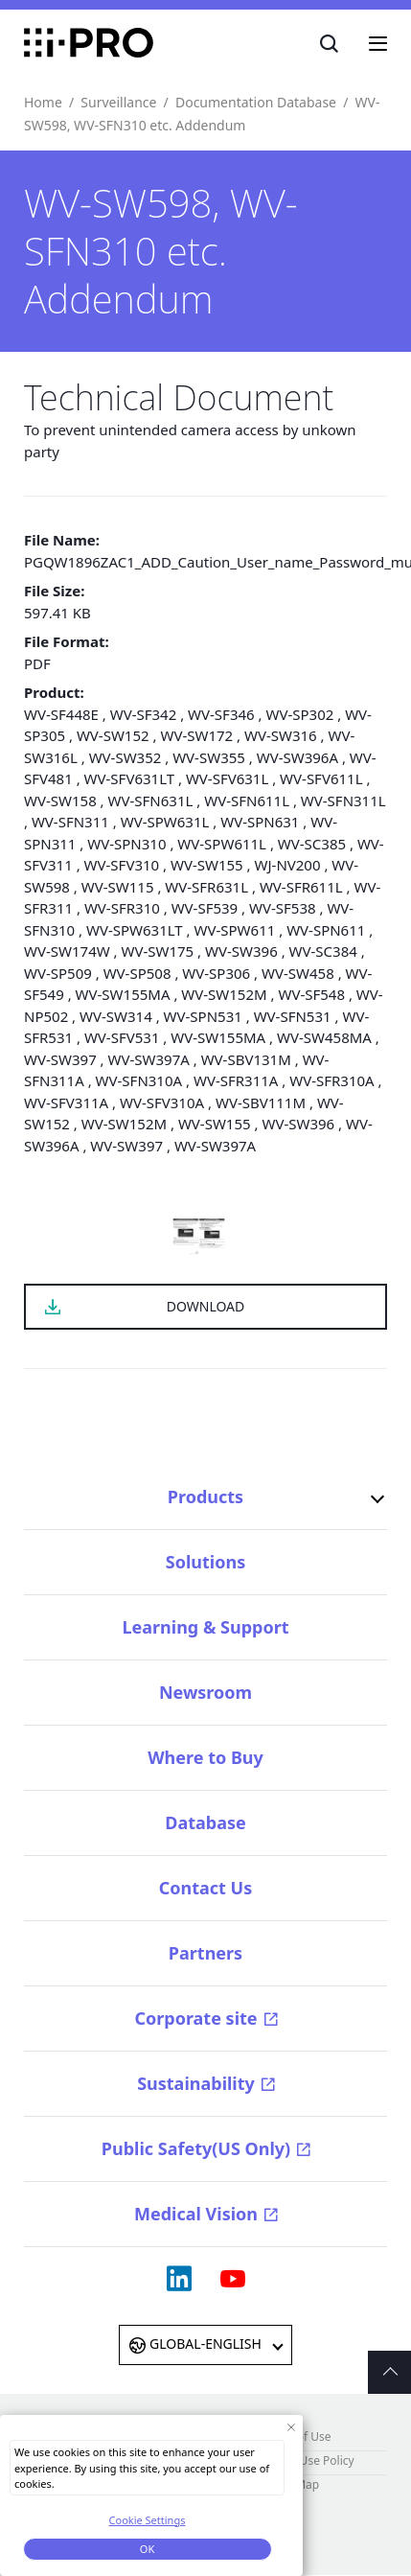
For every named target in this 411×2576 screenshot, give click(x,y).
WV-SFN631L (151, 800)
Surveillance (118, 102)
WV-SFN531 (292, 1016)
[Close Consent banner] (291, 2427)
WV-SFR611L (301, 886)
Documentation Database (255, 102)
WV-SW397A (149, 1059)
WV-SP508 (137, 973)
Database (205, 1822)
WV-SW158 (60, 800)
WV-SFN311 (70, 821)
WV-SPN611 (325, 930)
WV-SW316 (280, 735)
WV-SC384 (323, 951)
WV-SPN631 (259, 821)
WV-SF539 (205, 907)
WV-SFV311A (66, 1102)
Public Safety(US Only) (196, 2148)
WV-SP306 (216, 973)
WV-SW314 (116, 1016)
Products (205, 1496)
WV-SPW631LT (134, 930)
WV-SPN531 (203, 1016)
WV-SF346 (221, 714)
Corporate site (195, 2018)
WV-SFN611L (246, 800)
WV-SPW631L (165, 821)
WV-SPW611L (221, 843)
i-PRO (88, 43)
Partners (205, 1952)
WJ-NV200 (288, 864)
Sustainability (196, 2083)
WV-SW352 (125, 757)
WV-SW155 (207, 864)
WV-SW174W (67, 951)
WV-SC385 (312, 843)
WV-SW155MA (123, 994)
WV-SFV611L (321, 778)
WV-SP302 (299, 714)
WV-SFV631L (227, 778)
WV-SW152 (113, 735)
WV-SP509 (58, 973)
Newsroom (205, 1692)
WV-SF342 (143, 714)
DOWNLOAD (206, 1306)
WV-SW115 (117, 886)
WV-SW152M (223, 994)
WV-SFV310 (122, 864)
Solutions (205, 1561)
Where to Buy (205, 1757)
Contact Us (206, 1887)
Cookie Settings (147, 2520)
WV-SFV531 (122, 1037)
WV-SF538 (282, 907)
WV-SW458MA (324, 1037)
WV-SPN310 (126, 843)
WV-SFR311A (236, 1080)
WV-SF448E (61, 714)
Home (43, 102)
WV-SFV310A (162, 1102)
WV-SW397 (60, 1059)
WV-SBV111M (261, 1102)
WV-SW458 (298, 973)
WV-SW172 (196, 735)
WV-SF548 (311, 994)
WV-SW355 (208, 757)
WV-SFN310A (139, 1080)
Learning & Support (205, 1626)
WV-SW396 (241, 951)
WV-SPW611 (235, 930)
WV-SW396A (297, 757)
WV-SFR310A (331, 1080)
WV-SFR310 (122, 907)
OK (147, 2548)
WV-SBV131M (246, 1059)
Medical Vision (196, 2213)
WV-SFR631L (206, 886)
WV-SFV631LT (129, 778)
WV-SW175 (157, 951)
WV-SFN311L (343, 800)
